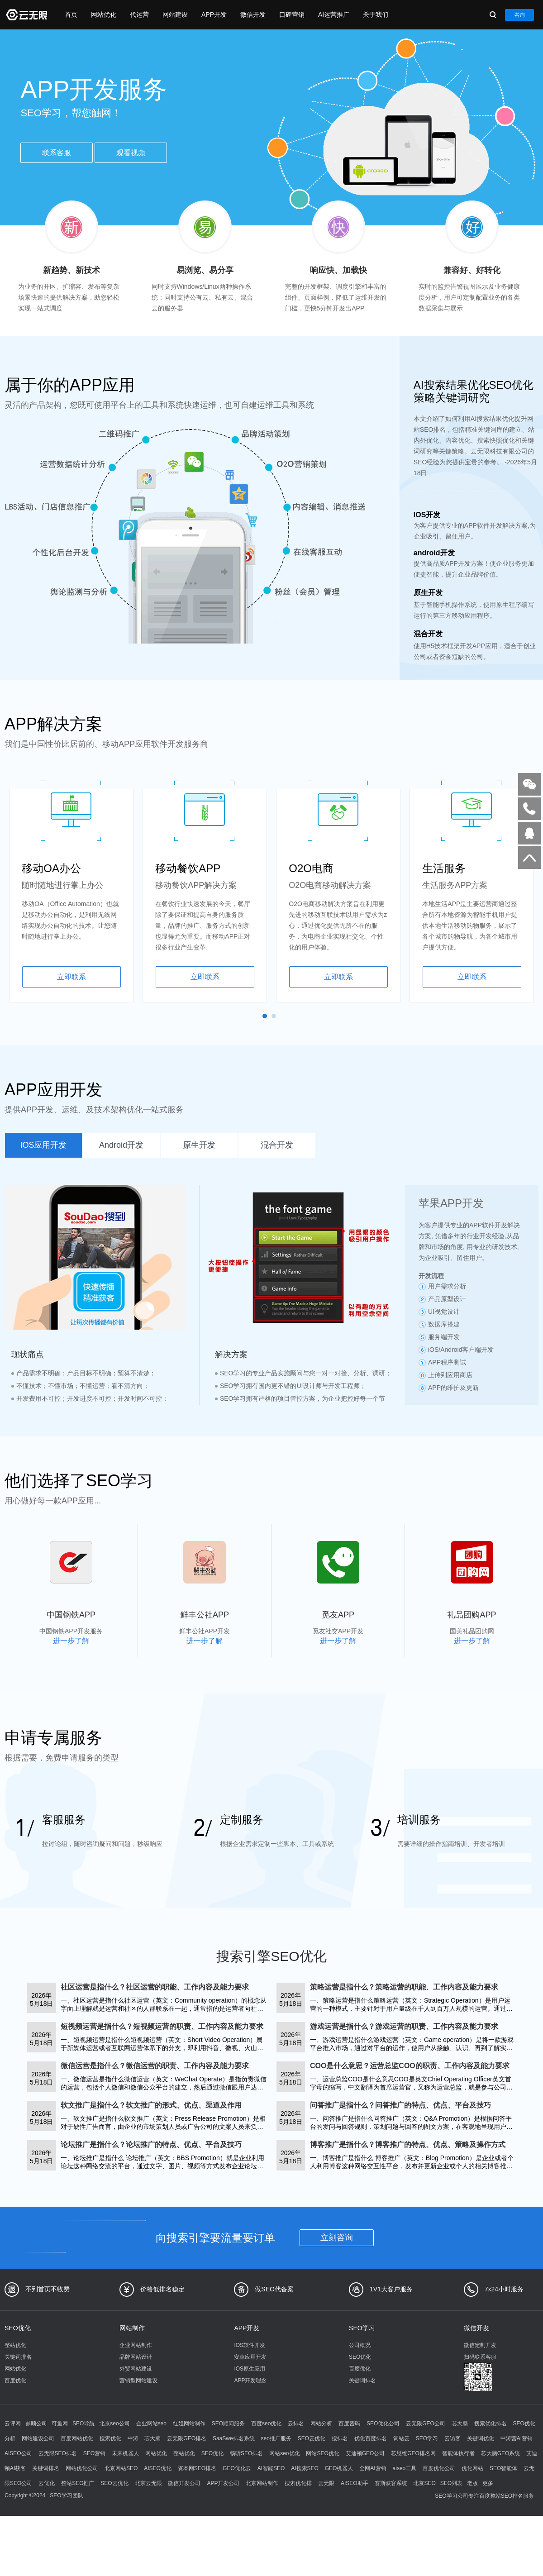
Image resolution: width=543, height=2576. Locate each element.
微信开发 (253, 14)
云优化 (46, 2483)
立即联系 (71, 977)
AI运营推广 (333, 14)
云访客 (452, 2438)
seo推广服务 (276, 2438)
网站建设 (175, 14)
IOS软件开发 (249, 2345)
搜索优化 (110, 2438)
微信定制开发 (480, 2345)
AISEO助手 (354, 2483)
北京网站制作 (262, 2483)
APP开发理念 (250, 2380)
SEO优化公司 (383, 2423)
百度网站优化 (77, 2438)
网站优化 (103, 14)
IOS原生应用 (249, 2369)
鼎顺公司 (36, 2423)
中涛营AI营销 (516, 2438)
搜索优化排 (298, 2483)
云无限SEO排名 (57, 2453)
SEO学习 (362, 2328)
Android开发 (121, 1145)
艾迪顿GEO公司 (365, 2453)
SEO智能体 (503, 2468)
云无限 (326, 2483)
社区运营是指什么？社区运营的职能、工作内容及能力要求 (155, 1987)
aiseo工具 (405, 2468)
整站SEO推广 (77, 2483)
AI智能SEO (271, 2468)
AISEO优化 (157, 2468)
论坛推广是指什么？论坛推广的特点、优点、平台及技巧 (151, 2144)
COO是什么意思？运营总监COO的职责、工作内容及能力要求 (410, 2066)
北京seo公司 (114, 2423)
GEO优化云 (237, 2468)
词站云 (401, 2438)
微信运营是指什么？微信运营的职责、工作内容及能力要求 (155, 2066)
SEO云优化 (311, 2438)
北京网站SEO (121, 2468)
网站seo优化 (284, 2453)
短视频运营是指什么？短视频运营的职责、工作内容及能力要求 (162, 2026)
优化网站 (472, 2468)
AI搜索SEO (305, 2468)
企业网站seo (151, 2423)
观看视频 (130, 153)
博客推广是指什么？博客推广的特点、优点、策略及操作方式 (407, 2144)
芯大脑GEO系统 (500, 2453)
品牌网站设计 (135, 2357)
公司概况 (360, 2345)
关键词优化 (480, 2438)
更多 (487, 2483)
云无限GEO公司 (425, 2423)
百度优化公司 (439, 2468)
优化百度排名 (370, 2438)
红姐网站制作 (189, 2423)
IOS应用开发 (43, 1145)
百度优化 (15, 2380)
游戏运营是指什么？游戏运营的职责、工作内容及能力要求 (404, 2026)
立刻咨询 (336, 2237)
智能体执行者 (458, 2453)
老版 (472, 2483)
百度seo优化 (266, 2423)
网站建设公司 (38, 2438)
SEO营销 (94, 2453)
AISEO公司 (18, 2453)
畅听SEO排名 (246, 2453)
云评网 (13, 2423)
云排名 (296, 2423)
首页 (71, 14)
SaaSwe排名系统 (234, 2438)
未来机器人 (125, 2453)
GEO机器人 (339, 2468)
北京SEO (424, 2483)
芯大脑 (460, 2423)
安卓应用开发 (250, 2357)
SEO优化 (18, 2328)
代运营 (139, 14)
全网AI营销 (372, 2468)
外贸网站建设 (135, 2369)
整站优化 (15, 2345)
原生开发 (199, 1145)
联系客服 (56, 153)
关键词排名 (18, 2357)
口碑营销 (292, 14)
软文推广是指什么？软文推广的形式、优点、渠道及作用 (151, 2105)
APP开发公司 (223, 2483)
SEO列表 (451, 2483)
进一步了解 (71, 1641)
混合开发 (277, 1145)
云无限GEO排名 (186, 2438)
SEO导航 (83, 2423)
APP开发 (214, 14)
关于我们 (375, 14)
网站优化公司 (82, 2468)
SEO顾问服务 (228, 2423)
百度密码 (349, 2423)
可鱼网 (60, 2423)
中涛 (133, 2438)
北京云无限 (148, 2483)
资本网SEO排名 (197, 2468)
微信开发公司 (184, 2483)
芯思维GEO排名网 (413, 2453)
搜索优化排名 (490, 2423)
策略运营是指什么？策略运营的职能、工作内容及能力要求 (404, 1987)
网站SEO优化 (322, 2453)
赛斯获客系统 (391, 2483)
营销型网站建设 (138, 2380)
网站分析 (321, 2423)
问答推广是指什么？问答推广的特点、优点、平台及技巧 (400, 2105)
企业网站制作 (135, 2345)
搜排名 (340, 2438)
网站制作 (132, 2328)
